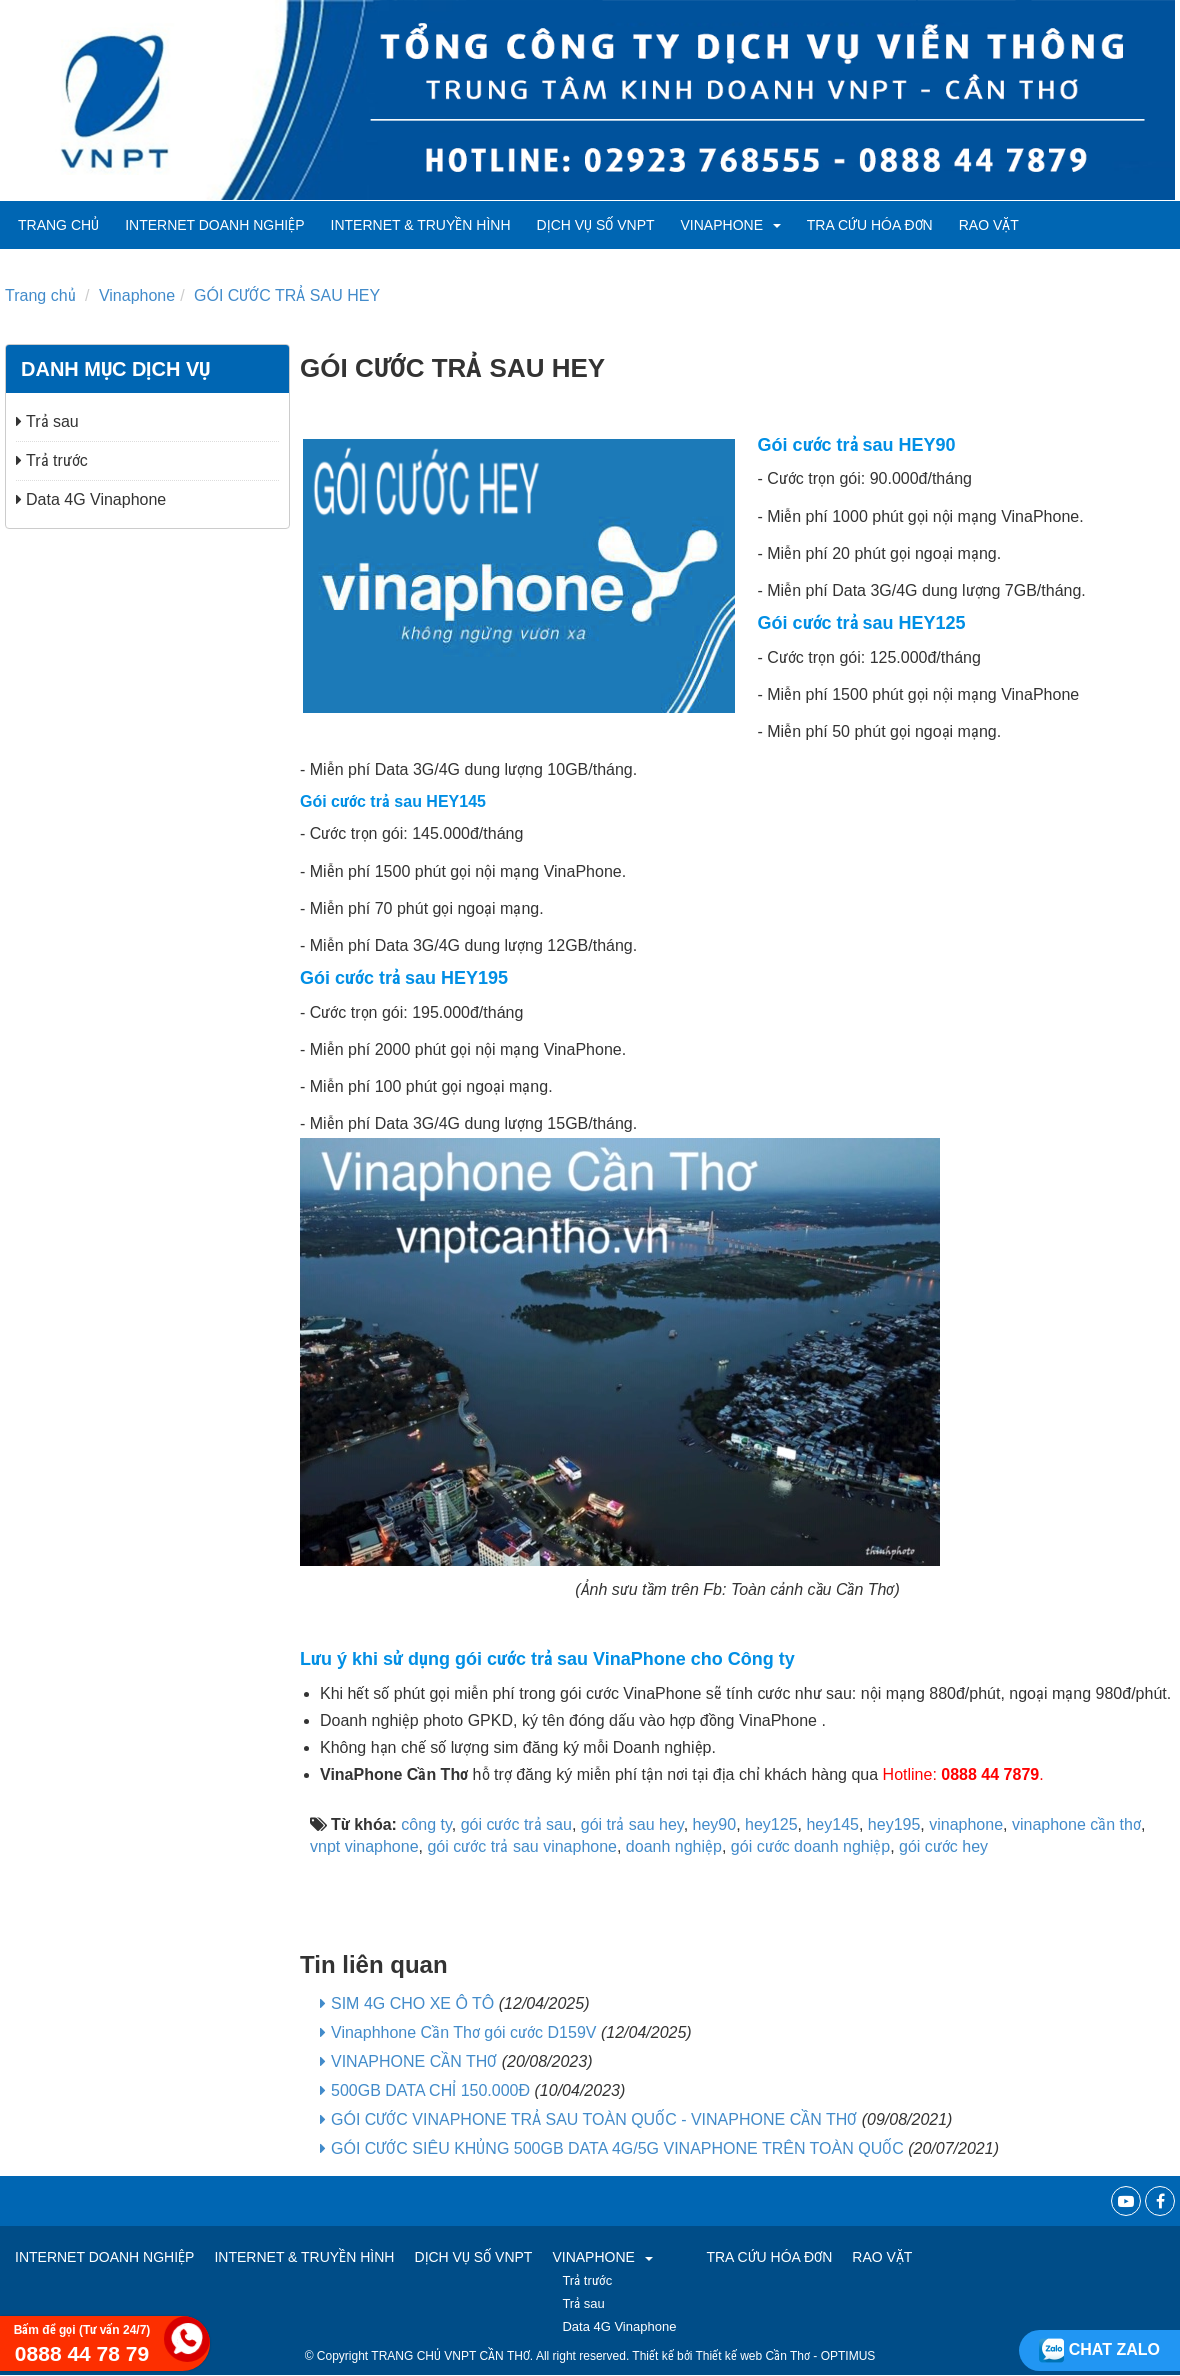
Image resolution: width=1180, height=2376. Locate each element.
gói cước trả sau (516, 1824)
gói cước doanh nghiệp (810, 1846)
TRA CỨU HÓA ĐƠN (870, 225)
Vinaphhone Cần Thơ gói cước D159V (463, 2032)
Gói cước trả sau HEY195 (404, 978)
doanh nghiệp (674, 1846)
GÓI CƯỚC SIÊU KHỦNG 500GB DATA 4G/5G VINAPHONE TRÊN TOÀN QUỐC (617, 2148)
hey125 (771, 1824)
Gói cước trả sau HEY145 (393, 801)
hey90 (715, 1824)
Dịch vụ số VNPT (596, 225)
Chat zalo (1099, 2349)
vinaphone (966, 1824)
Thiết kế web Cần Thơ (753, 2356)
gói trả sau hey (632, 1824)
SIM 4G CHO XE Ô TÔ (412, 2003)
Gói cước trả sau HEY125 (862, 623)
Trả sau (47, 421)
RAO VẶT (989, 225)
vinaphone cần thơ (1076, 1824)
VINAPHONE (731, 225)
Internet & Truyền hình (421, 225)
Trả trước (52, 460)
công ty (426, 1824)
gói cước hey (943, 1846)
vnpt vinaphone (364, 1846)
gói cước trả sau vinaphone (522, 1846)
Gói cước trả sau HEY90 (857, 445)
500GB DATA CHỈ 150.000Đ (430, 2090)
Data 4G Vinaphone (91, 499)
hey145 (832, 1824)
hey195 (894, 1824)
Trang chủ (58, 225)
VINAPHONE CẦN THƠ (414, 2061)
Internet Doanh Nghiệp (214, 225)
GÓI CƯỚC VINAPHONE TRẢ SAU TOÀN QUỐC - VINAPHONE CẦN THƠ (594, 2119)
